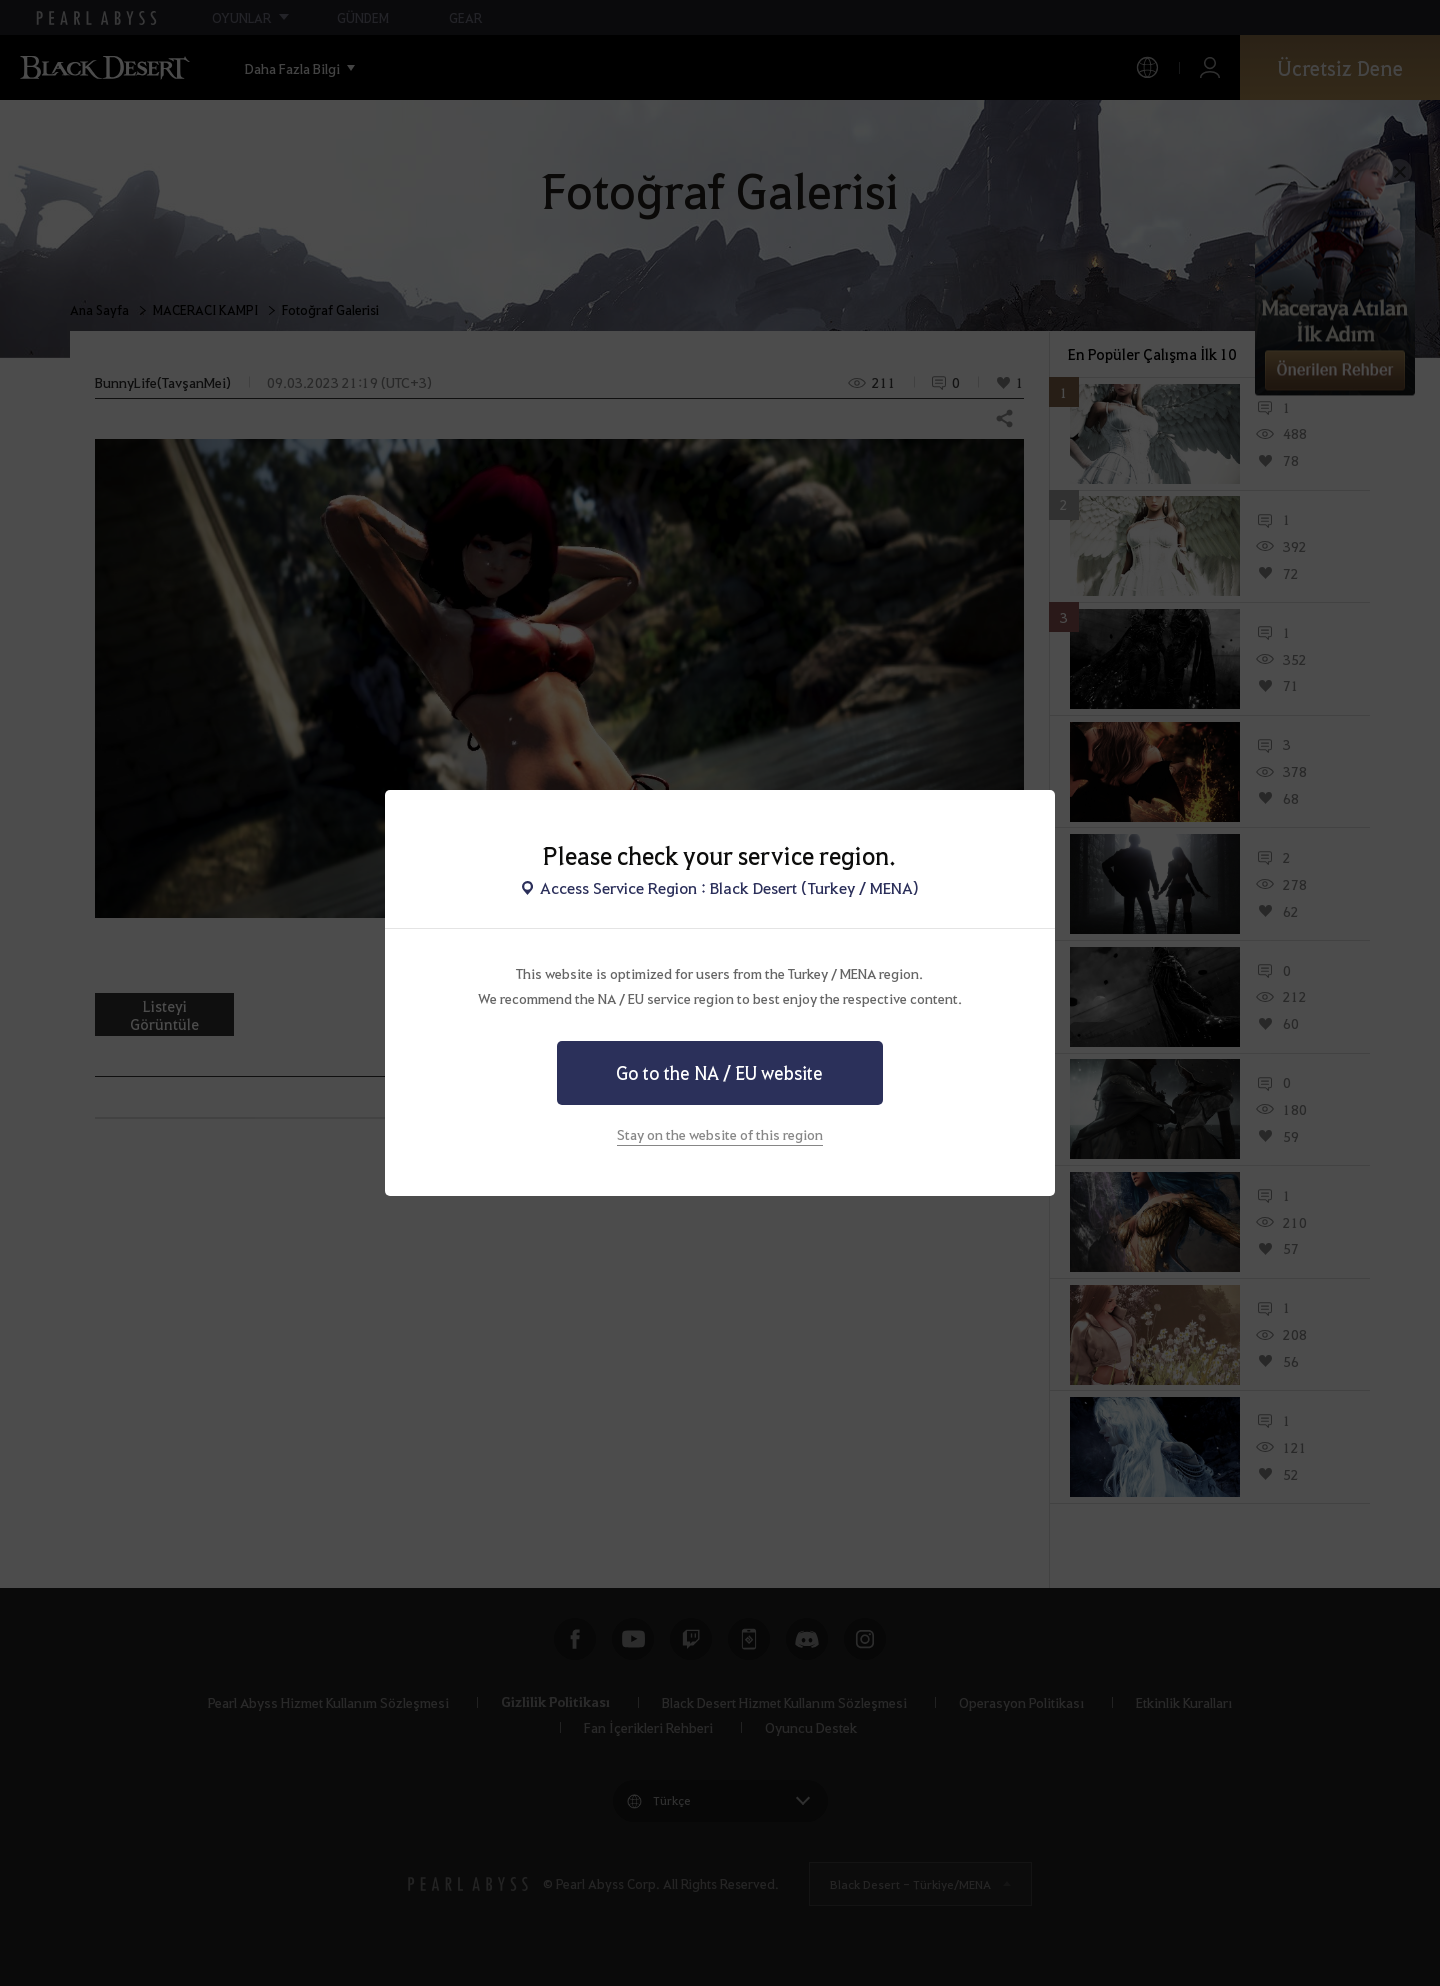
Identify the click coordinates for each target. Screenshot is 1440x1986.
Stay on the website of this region (720, 1134)
